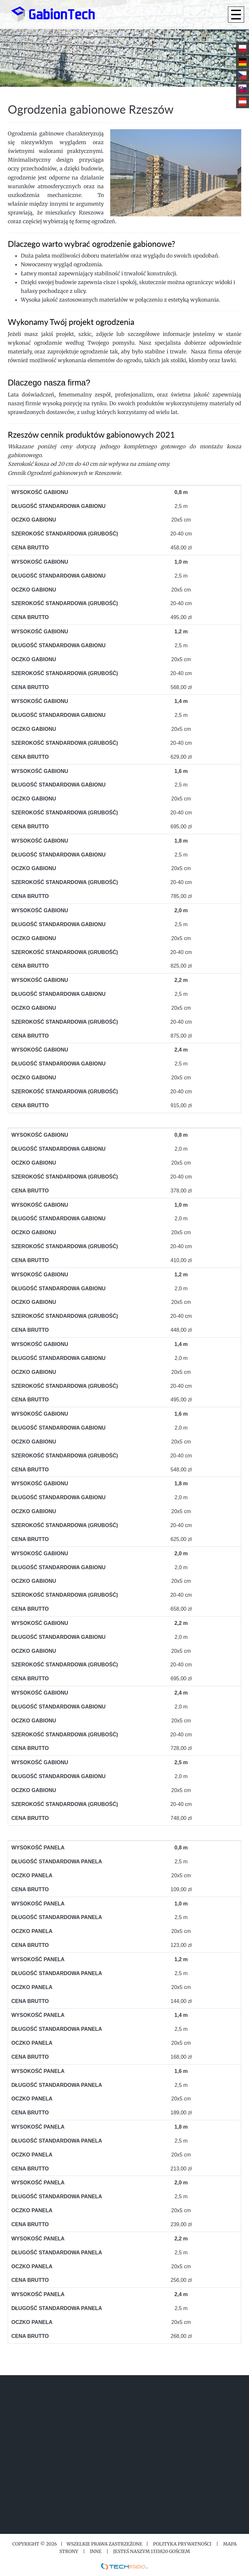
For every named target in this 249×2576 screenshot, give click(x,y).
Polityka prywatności (182, 2544)
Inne (95, 2551)
